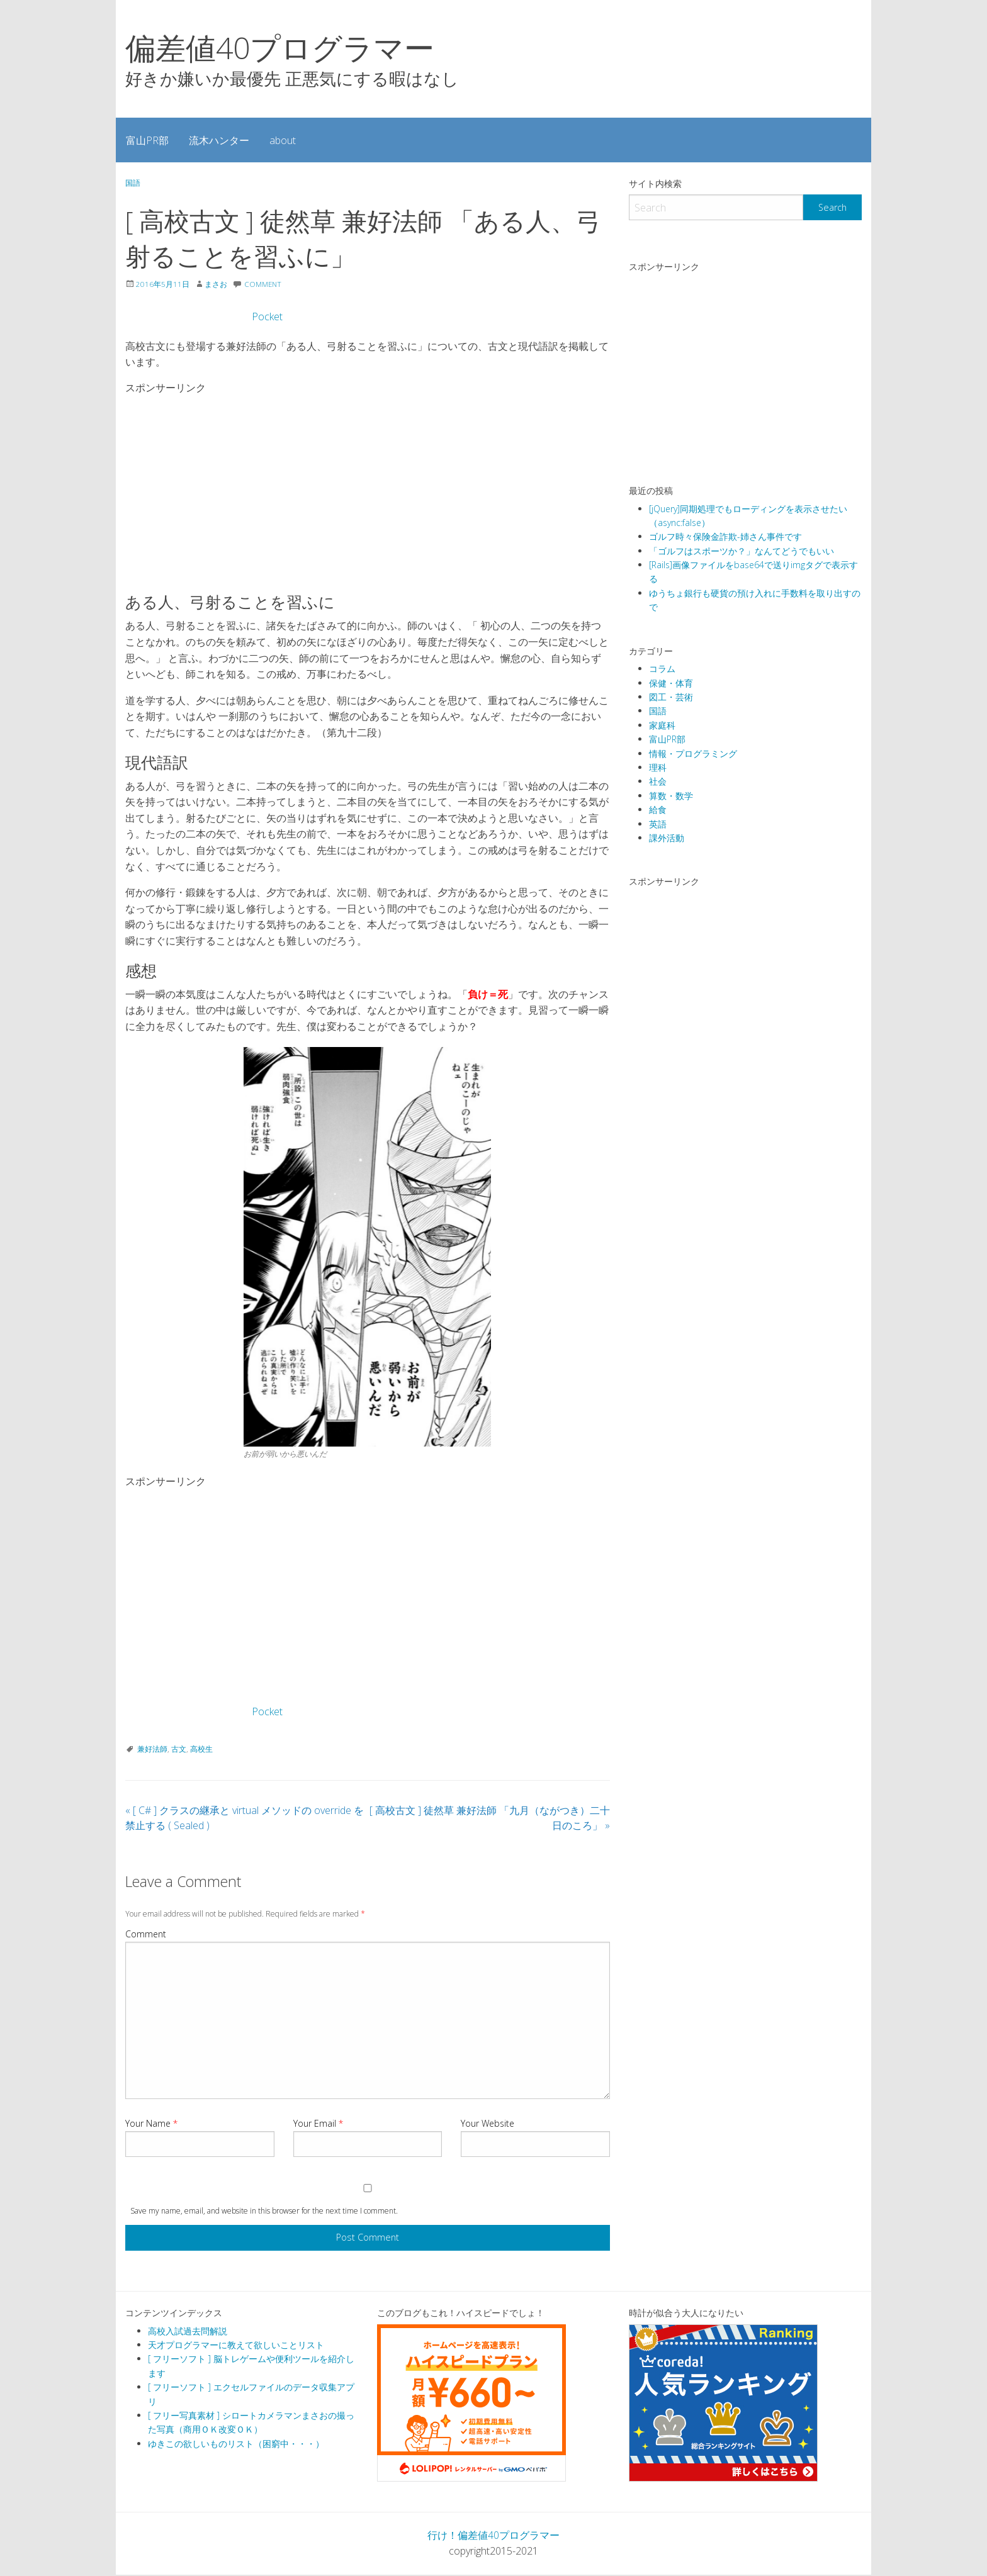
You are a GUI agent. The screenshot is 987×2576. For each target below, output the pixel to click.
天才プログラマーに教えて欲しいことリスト (236, 2346)
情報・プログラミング (693, 753)
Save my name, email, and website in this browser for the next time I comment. (264, 2212)
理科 (658, 767)
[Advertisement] (369, 489)
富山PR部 (147, 140)
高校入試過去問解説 (187, 2332)
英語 (658, 824)
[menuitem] (147, 140)
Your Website (487, 2125)
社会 (658, 781)
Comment (145, 1935)
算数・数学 (671, 796)
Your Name (151, 2125)
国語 (132, 182)
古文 (178, 1750)
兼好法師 (152, 1750)
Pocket (267, 318)
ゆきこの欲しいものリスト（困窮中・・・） (236, 2445)
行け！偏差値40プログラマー (493, 2536)
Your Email (318, 2125)
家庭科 (662, 725)
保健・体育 (671, 683)
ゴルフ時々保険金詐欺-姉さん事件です (725, 536)
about (282, 140)
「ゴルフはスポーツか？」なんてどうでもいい (741, 551)
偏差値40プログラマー (279, 47)
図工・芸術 (671, 697)
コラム (662, 669)
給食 (658, 809)
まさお (216, 284)
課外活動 (666, 838)
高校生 (201, 1750)
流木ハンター (219, 140)
